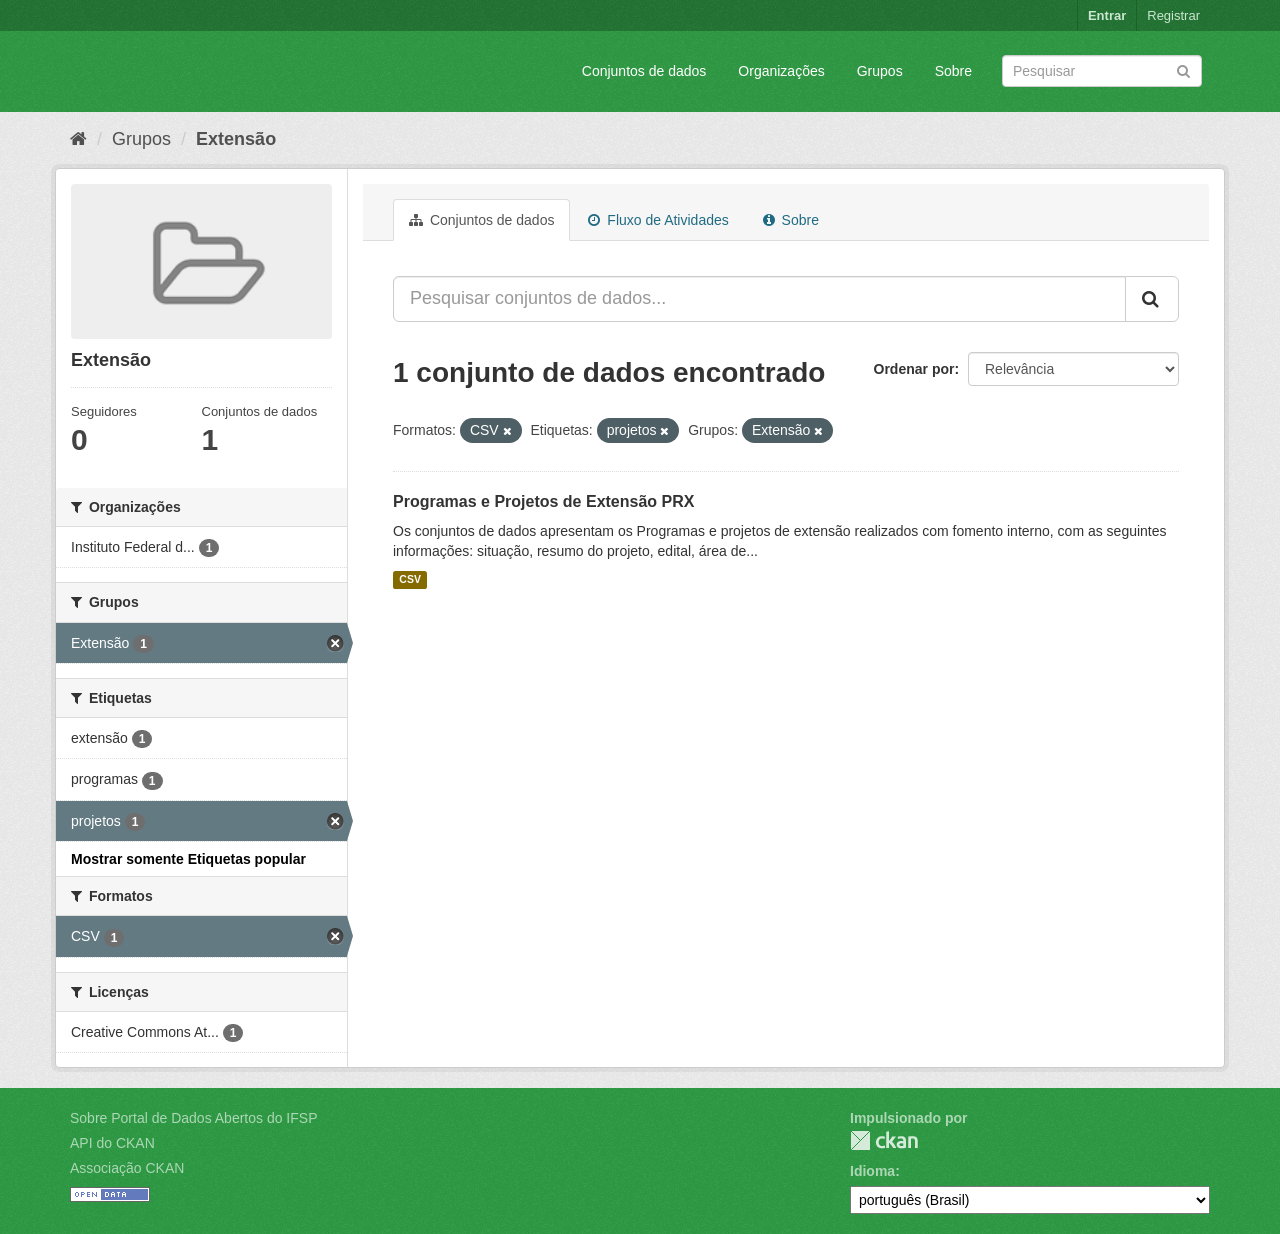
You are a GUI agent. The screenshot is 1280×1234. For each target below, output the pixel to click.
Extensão (236, 139)
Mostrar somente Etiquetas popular (188, 859)
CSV (410, 580)
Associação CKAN (127, 1168)
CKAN (884, 1140)
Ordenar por (914, 369)
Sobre (953, 71)
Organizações (781, 71)
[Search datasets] (1102, 71)
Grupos (880, 71)
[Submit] (1183, 69)
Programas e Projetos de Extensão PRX (543, 501)
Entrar (1107, 15)
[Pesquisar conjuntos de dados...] (759, 299)
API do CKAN (112, 1143)
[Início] (78, 139)
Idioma (872, 1171)
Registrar (1173, 15)
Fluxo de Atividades (658, 220)
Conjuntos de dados (644, 71)
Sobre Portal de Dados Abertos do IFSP (193, 1118)
